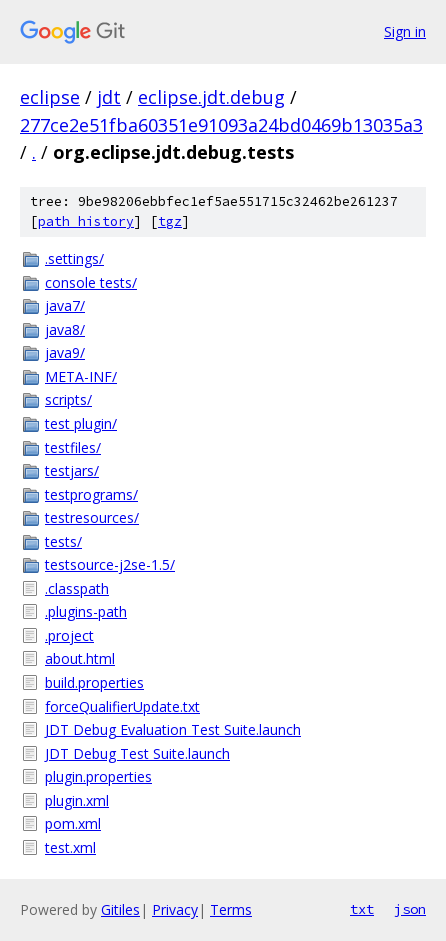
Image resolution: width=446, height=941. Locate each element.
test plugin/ (81, 423)
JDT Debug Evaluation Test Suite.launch (173, 729)
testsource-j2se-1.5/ (110, 564)
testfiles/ (73, 447)
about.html (80, 658)
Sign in (405, 31)
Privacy (175, 909)
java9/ (65, 352)
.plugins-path (86, 611)
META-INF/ (81, 376)
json (410, 909)
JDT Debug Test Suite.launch (137, 753)
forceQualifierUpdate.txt (122, 706)
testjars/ (72, 470)
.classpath (77, 588)
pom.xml (73, 823)
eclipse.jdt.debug (211, 97)
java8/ (65, 329)
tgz (170, 221)
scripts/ (68, 399)
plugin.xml (77, 800)
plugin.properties (98, 776)
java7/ (65, 305)
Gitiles (120, 909)
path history (86, 221)
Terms (231, 909)
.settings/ (74, 258)
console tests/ (91, 282)
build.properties (94, 682)
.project (69, 635)
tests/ (63, 541)
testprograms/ (91, 494)
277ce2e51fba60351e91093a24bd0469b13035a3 (221, 125)
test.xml (70, 847)
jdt (109, 97)
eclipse (50, 97)
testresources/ (92, 517)
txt (362, 909)
